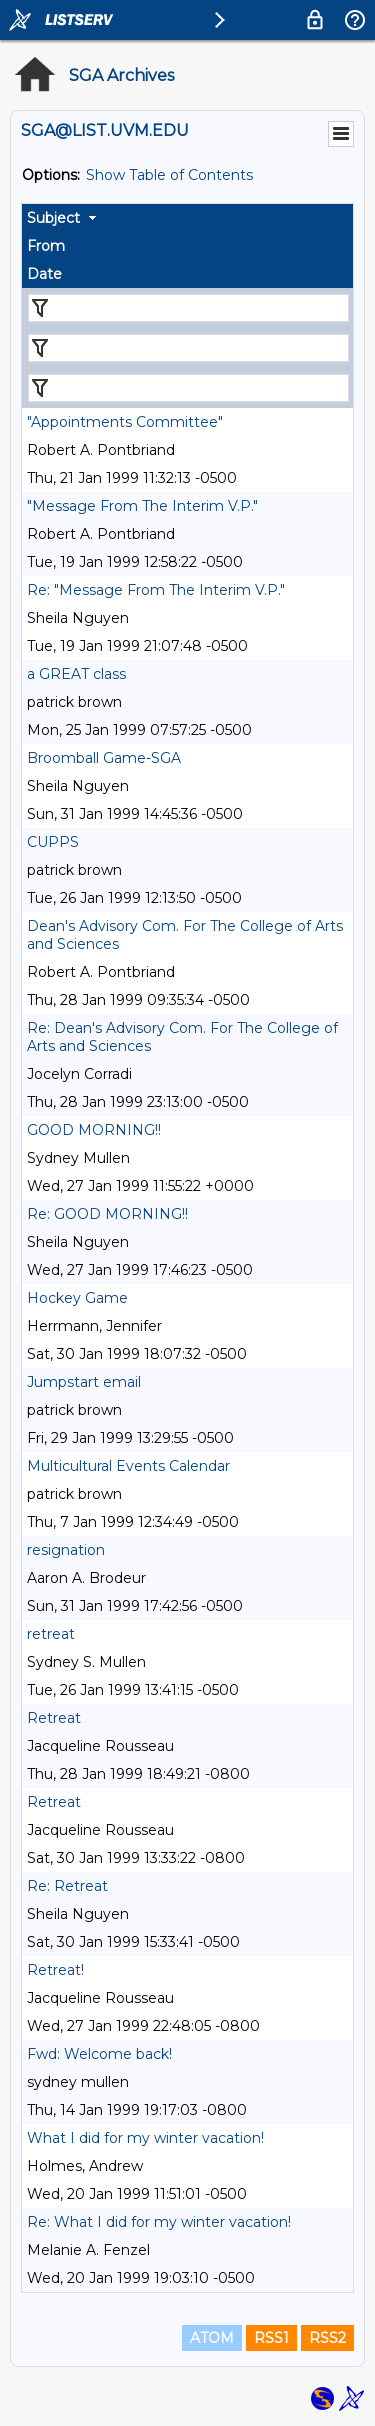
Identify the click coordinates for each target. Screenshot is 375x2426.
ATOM (212, 2338)
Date (44, 274)
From (46, 246)
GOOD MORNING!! (94, 1130)
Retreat (54, 1718)
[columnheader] (187, 218)
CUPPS (53, 842)
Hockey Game (77, 1298)
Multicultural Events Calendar (128, 1466)
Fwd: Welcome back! (99, 2054)
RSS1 (271, 2338)
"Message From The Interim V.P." (142, 506)
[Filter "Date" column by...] (188, 388)
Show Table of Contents (169, 175)
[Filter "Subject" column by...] (188, 308)
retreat (51, 1634)
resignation (66, 1550)
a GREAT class (76, 674)
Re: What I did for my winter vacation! (159, 2222)
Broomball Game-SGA (104, 758)
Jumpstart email (84, 1382)
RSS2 (327, 2338)
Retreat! (55, 1970)
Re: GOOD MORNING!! (107, 1214)
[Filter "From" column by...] (188, 348)
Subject (53, 218)
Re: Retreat (67, 1886)
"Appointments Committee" (125, 422)
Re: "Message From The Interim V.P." (156, 590)
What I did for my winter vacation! (145, 2138)
